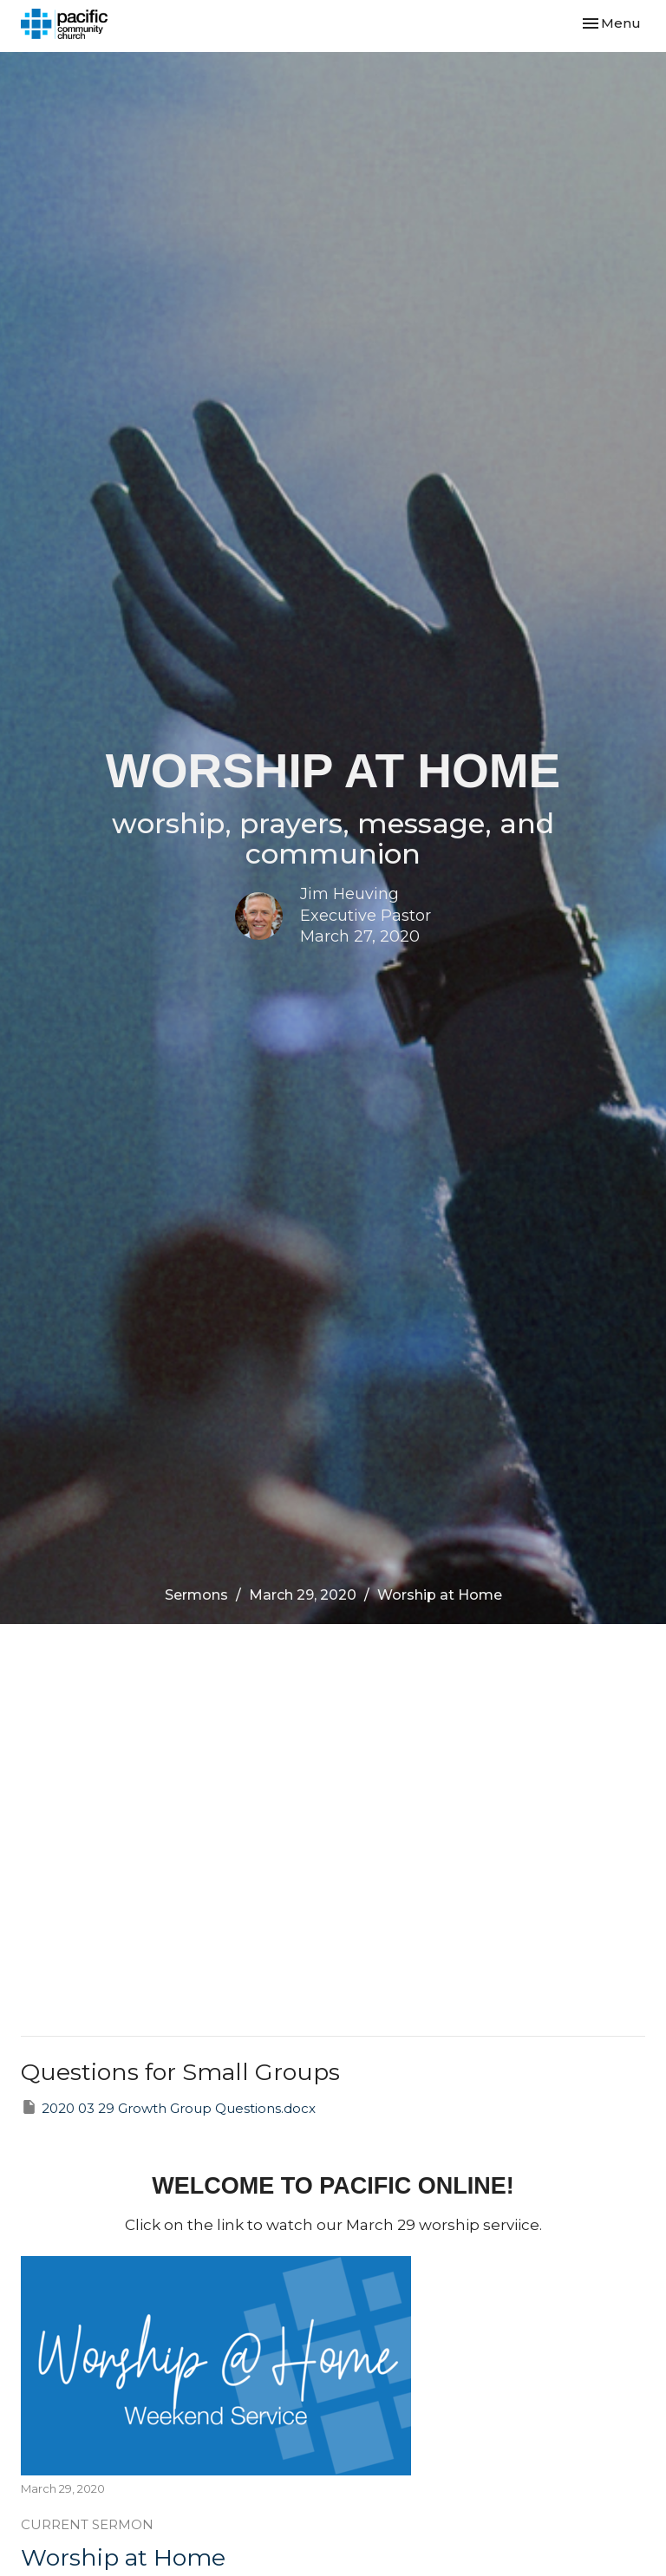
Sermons (196, 1595)
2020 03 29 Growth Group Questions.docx (168, 2107)
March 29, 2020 (302, 1595)
